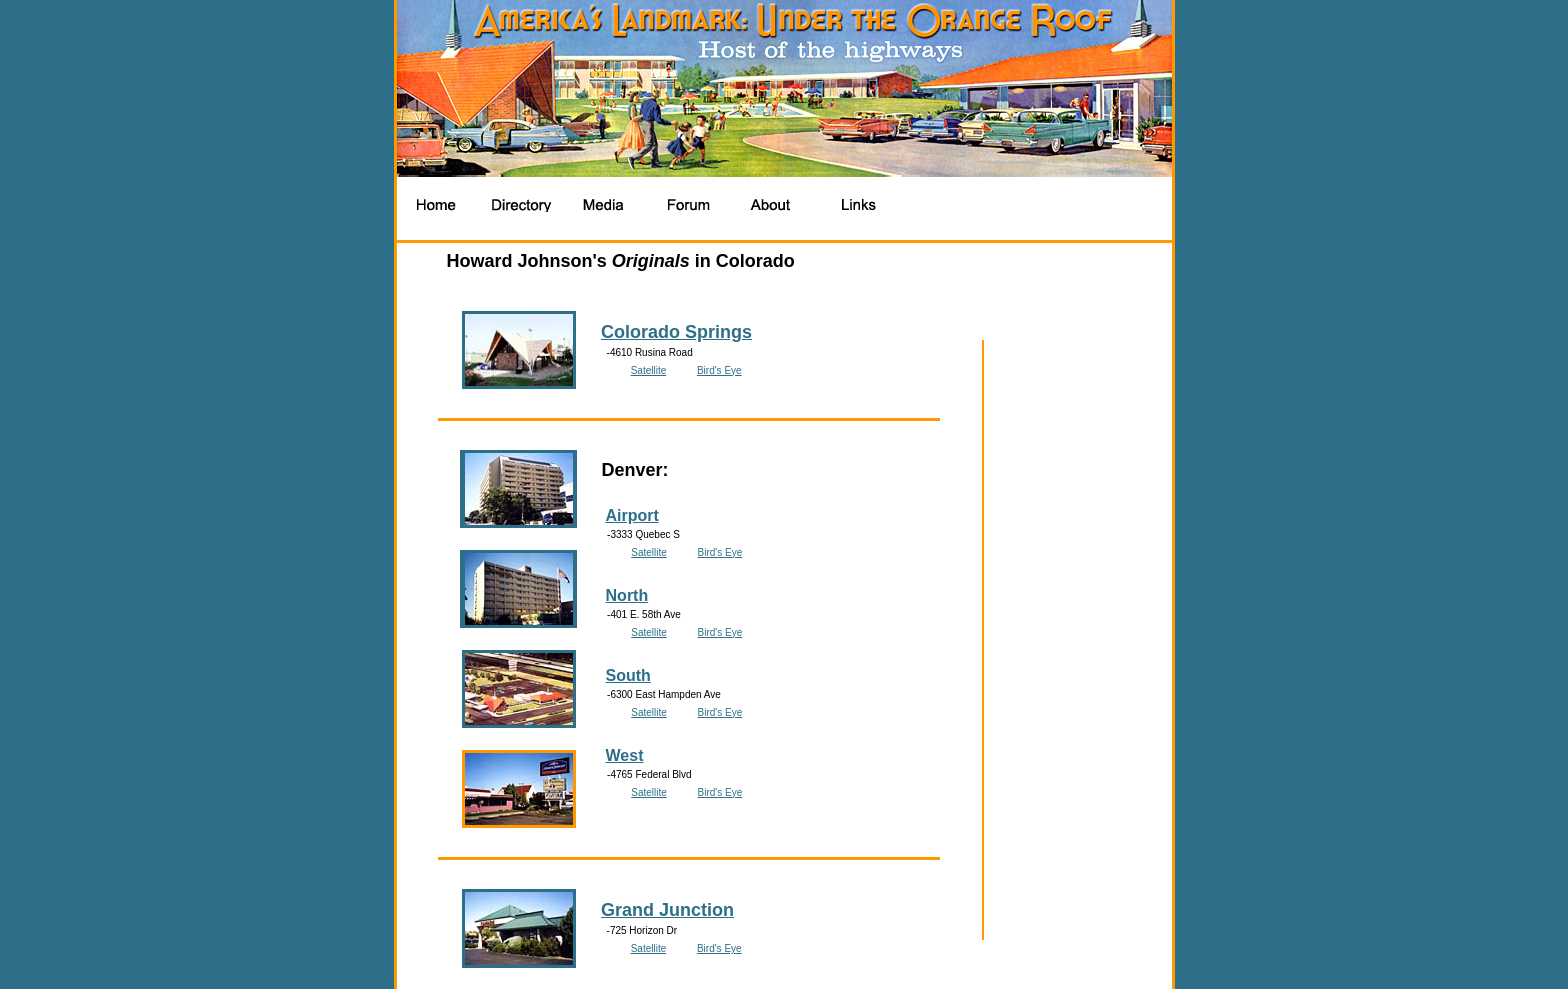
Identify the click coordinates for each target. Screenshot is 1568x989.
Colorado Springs (676, 332)
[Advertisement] (1050, 205)
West (625, 755)
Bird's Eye (719, 370)
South (628, 675)
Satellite (649, 370)
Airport (631, 515)
